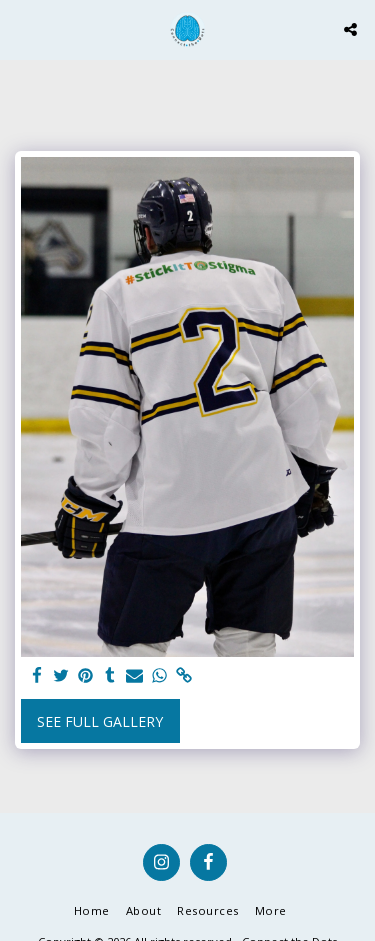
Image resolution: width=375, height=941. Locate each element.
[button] (22, 28)
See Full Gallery (100, 721)
